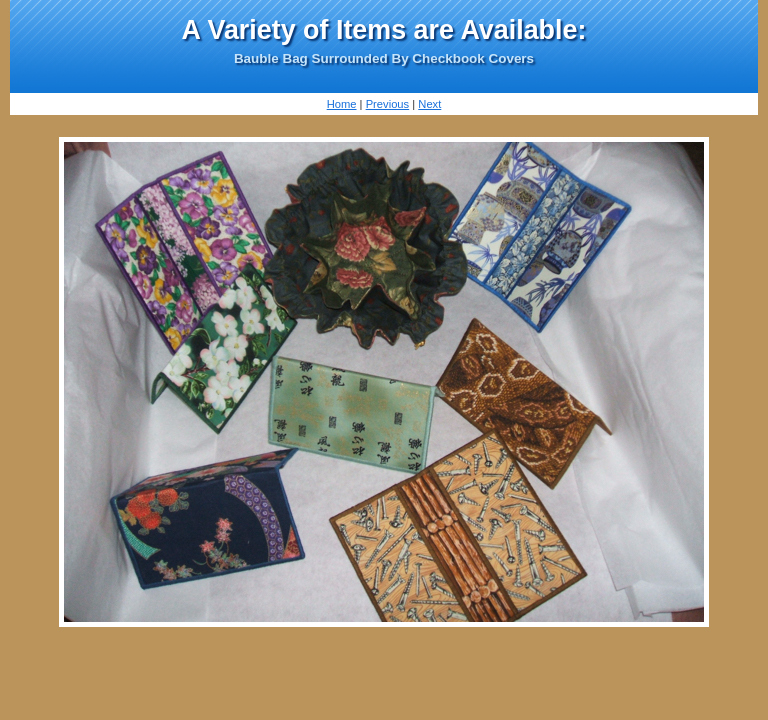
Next (429, 104)
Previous (388, 104)
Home (342, 104)
